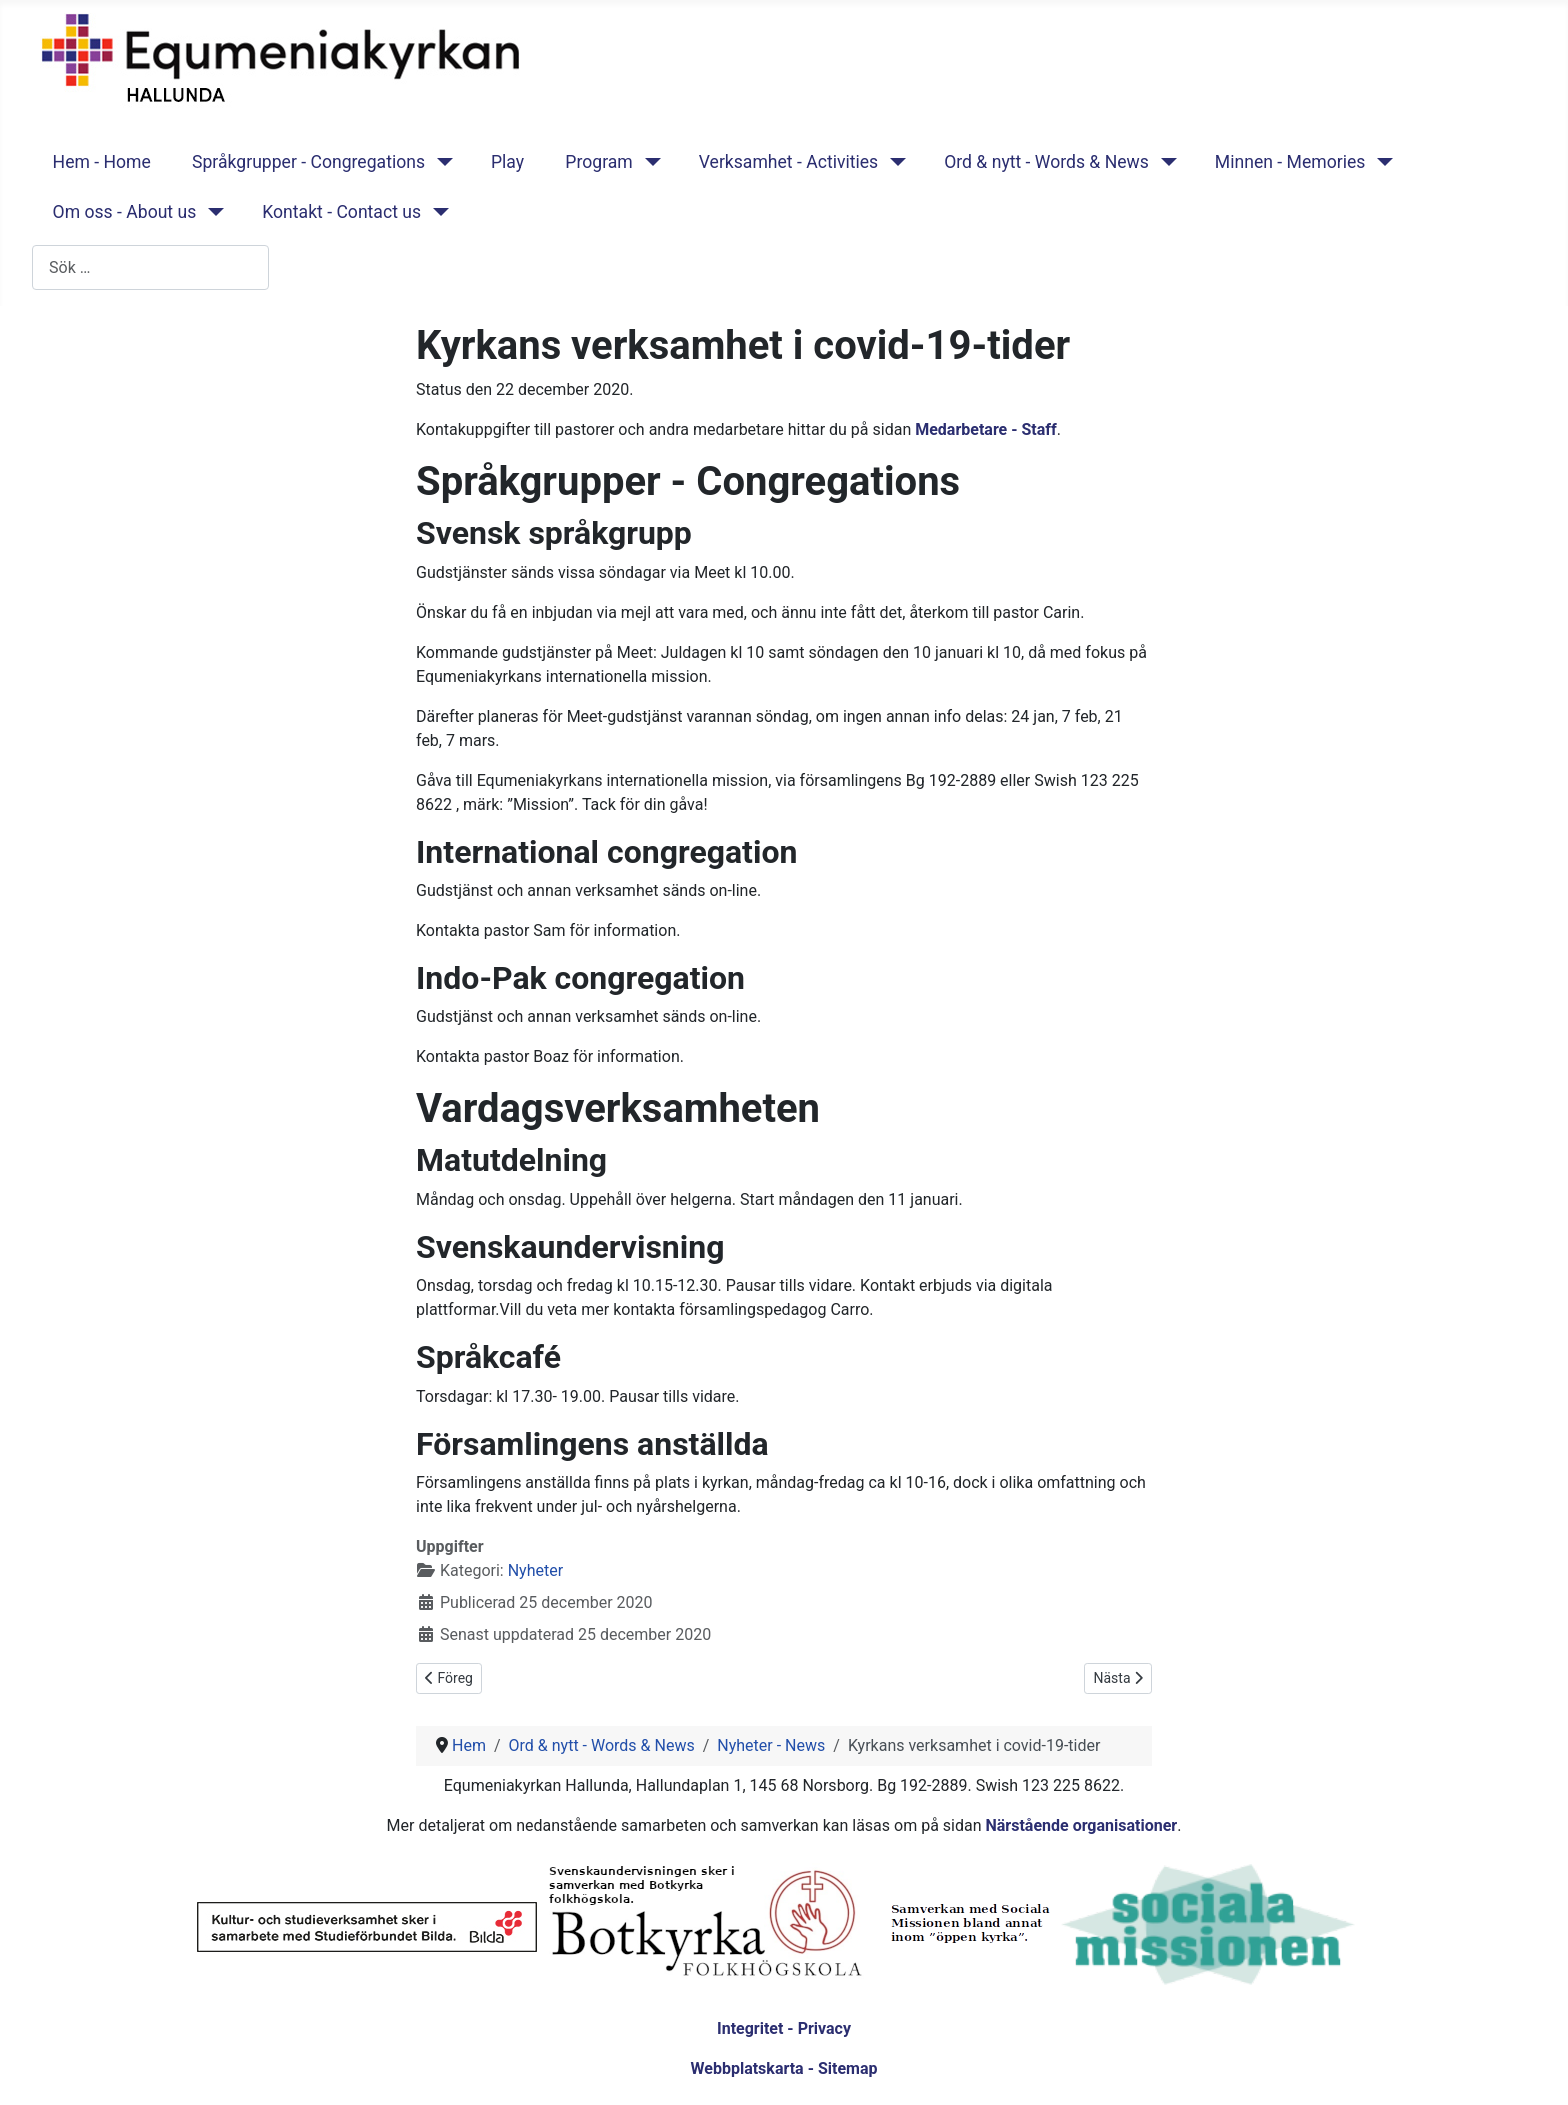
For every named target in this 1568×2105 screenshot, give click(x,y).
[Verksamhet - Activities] (893, 162)
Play (507, 162)
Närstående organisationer (1081, 1825)
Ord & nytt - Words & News (1046, 162)
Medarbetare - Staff (986, 429)
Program (598, 162)
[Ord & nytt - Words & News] (1164, 162)
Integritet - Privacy (784, 2028)
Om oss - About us (125, 212)
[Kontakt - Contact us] (436, 212)
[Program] (648, 162)
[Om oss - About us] (211, 212)
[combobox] (150, 267)
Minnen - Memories (1290, 162)
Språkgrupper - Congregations (308, 162)
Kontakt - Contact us (341, 212)
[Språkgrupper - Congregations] (440, 162)
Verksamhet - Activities (788, 162)
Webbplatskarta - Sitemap (784, 2068)
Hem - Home (102, 162)
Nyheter (535, 1570)
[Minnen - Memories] (1380, 162)
